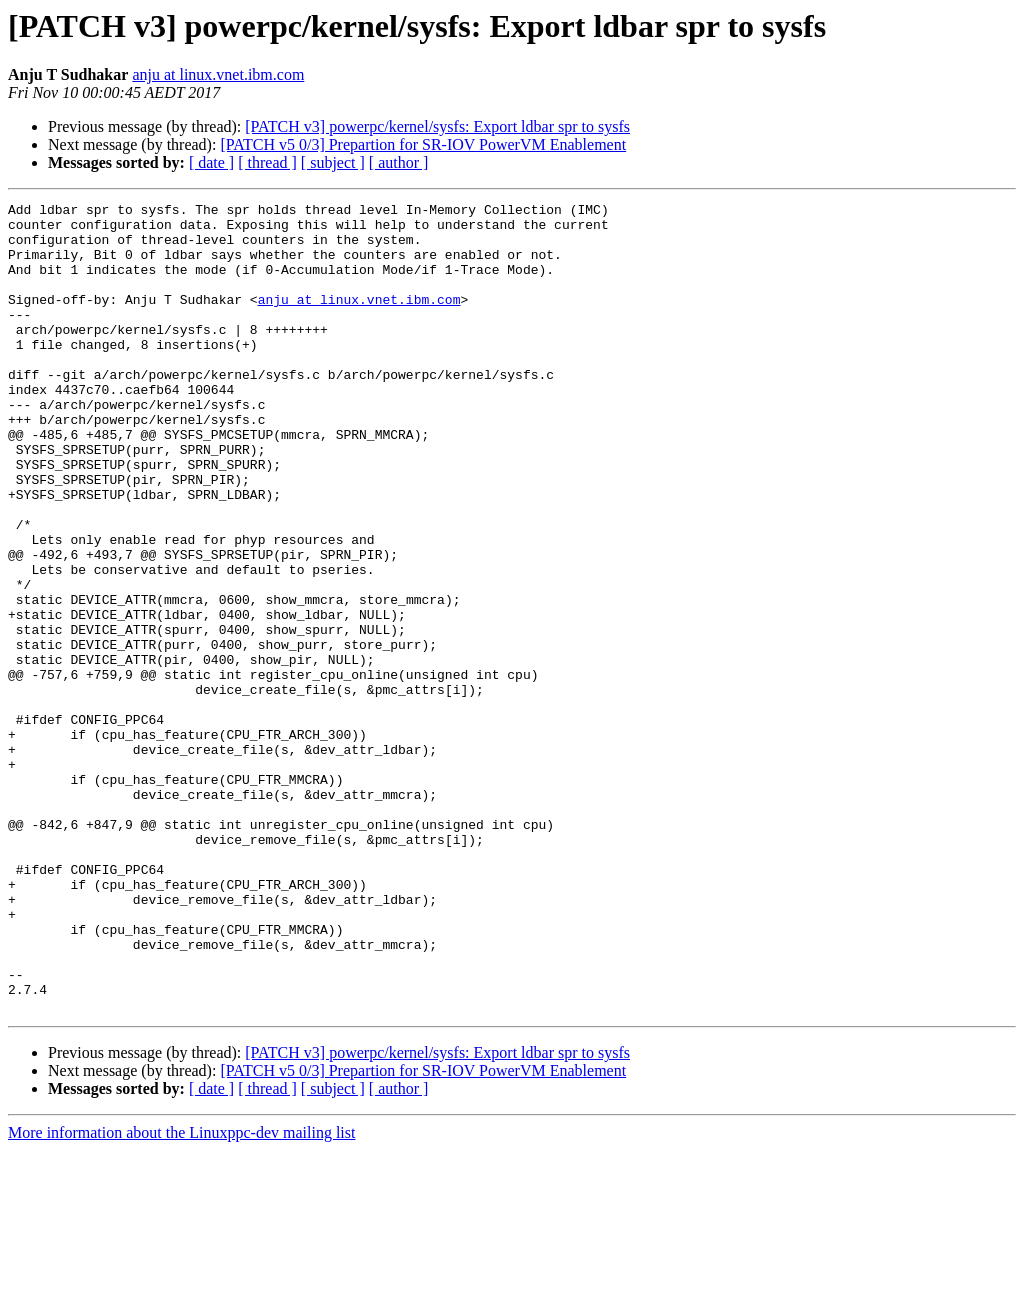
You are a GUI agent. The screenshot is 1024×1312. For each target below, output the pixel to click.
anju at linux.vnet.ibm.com (218, 74)
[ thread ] (267, 162)
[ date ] (211, 162)
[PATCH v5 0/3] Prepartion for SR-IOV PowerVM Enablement (423, 144)
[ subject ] (333, 162)
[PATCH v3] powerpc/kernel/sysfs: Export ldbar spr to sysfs (437, 126)
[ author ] (399, 162)
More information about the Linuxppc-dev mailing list (181, 1294)
